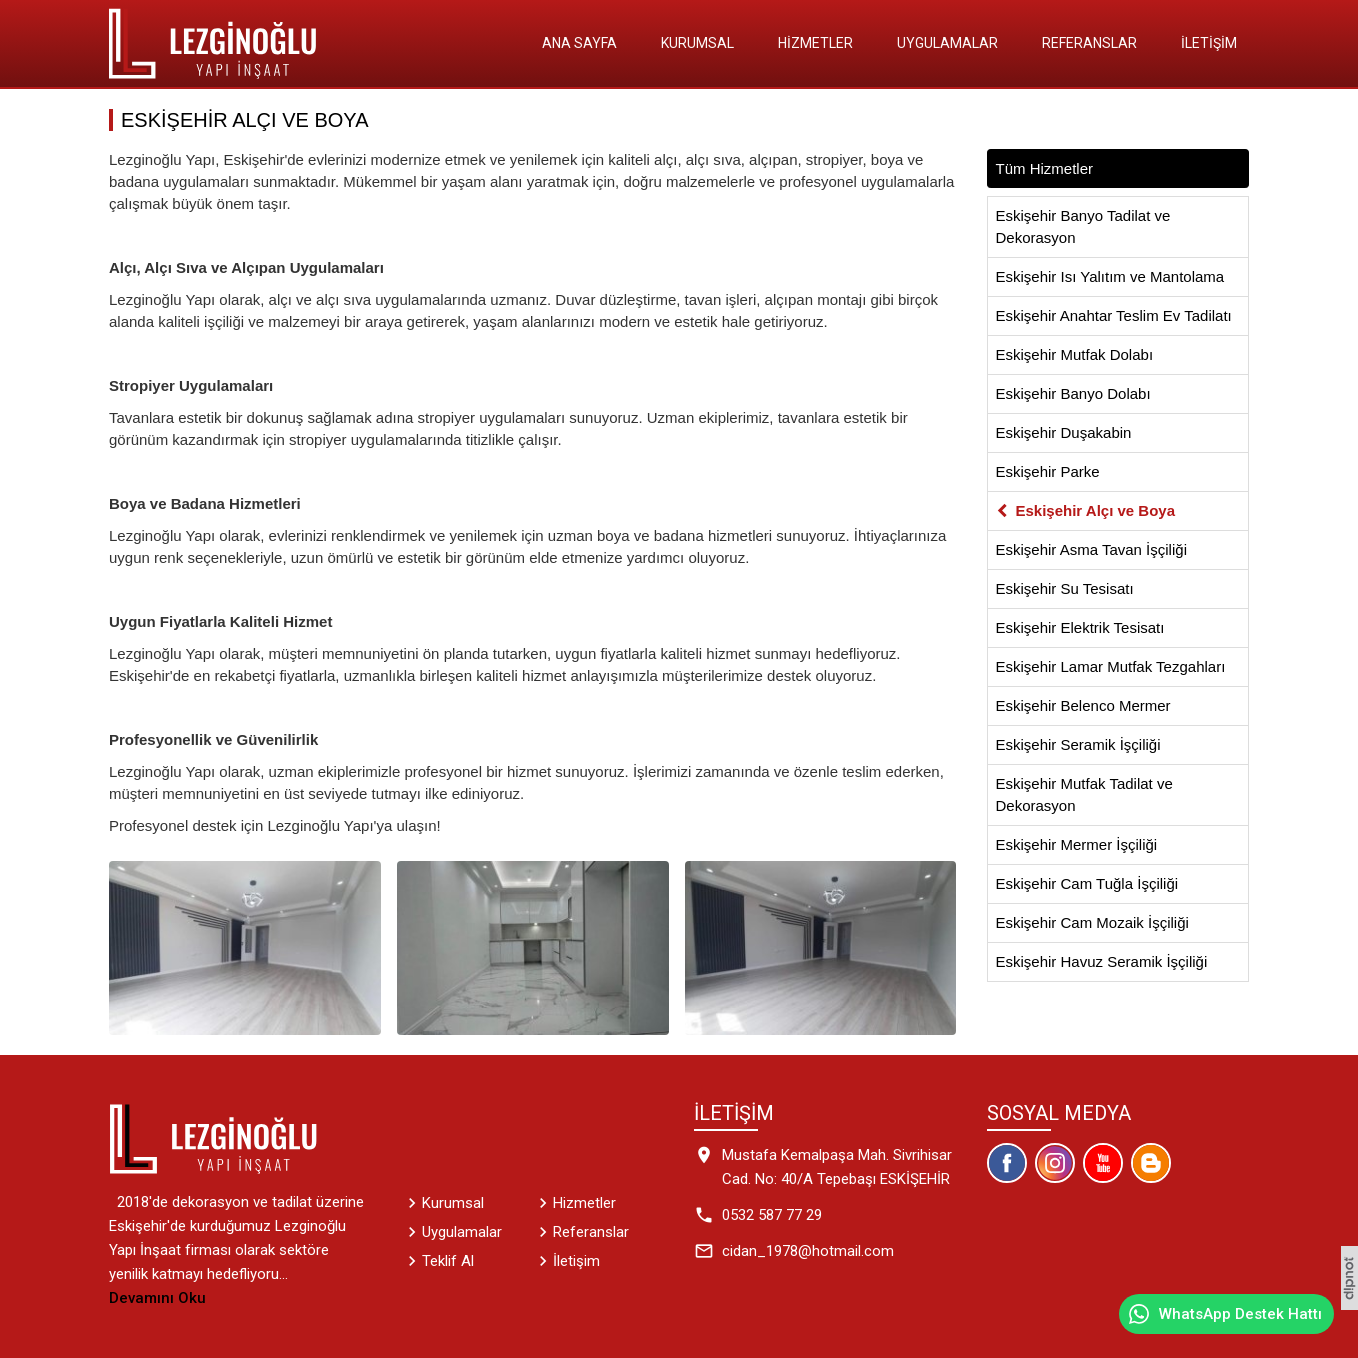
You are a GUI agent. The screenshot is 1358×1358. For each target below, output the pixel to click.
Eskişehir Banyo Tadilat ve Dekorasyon (1083, 226)
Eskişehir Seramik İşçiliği (1078, 744)
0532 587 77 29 (772, 1215)
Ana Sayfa (579, 43)
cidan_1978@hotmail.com (808, 1251)
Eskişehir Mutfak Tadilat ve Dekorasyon (1084, 794)
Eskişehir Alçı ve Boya (1096, 510)
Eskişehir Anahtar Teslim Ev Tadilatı (1114, 315)
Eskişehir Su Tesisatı (1065, 588)
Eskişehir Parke (1048, 471)
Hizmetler (815, 43)
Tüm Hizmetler (1045, 168)
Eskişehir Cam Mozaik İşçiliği (1092, 922)
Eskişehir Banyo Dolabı (1073, 393)
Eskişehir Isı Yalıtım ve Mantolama (1110, 276)
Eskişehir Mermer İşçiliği (1077, 844)
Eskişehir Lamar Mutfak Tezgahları (1111, 666)
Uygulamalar (947, 43)
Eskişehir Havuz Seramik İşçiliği (1102, 961)
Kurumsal (697, 43)
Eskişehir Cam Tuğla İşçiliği (1087, 883)
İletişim (1209, 43)
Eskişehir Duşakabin (1064, 432)
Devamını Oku (157, 1298)
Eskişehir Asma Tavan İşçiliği (1091, 549)
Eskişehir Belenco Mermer (1083, 705)
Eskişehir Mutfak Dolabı (1075, 354)
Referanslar (1089, 43)
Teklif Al (448, 1261)
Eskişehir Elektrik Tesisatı (1080, 627)
